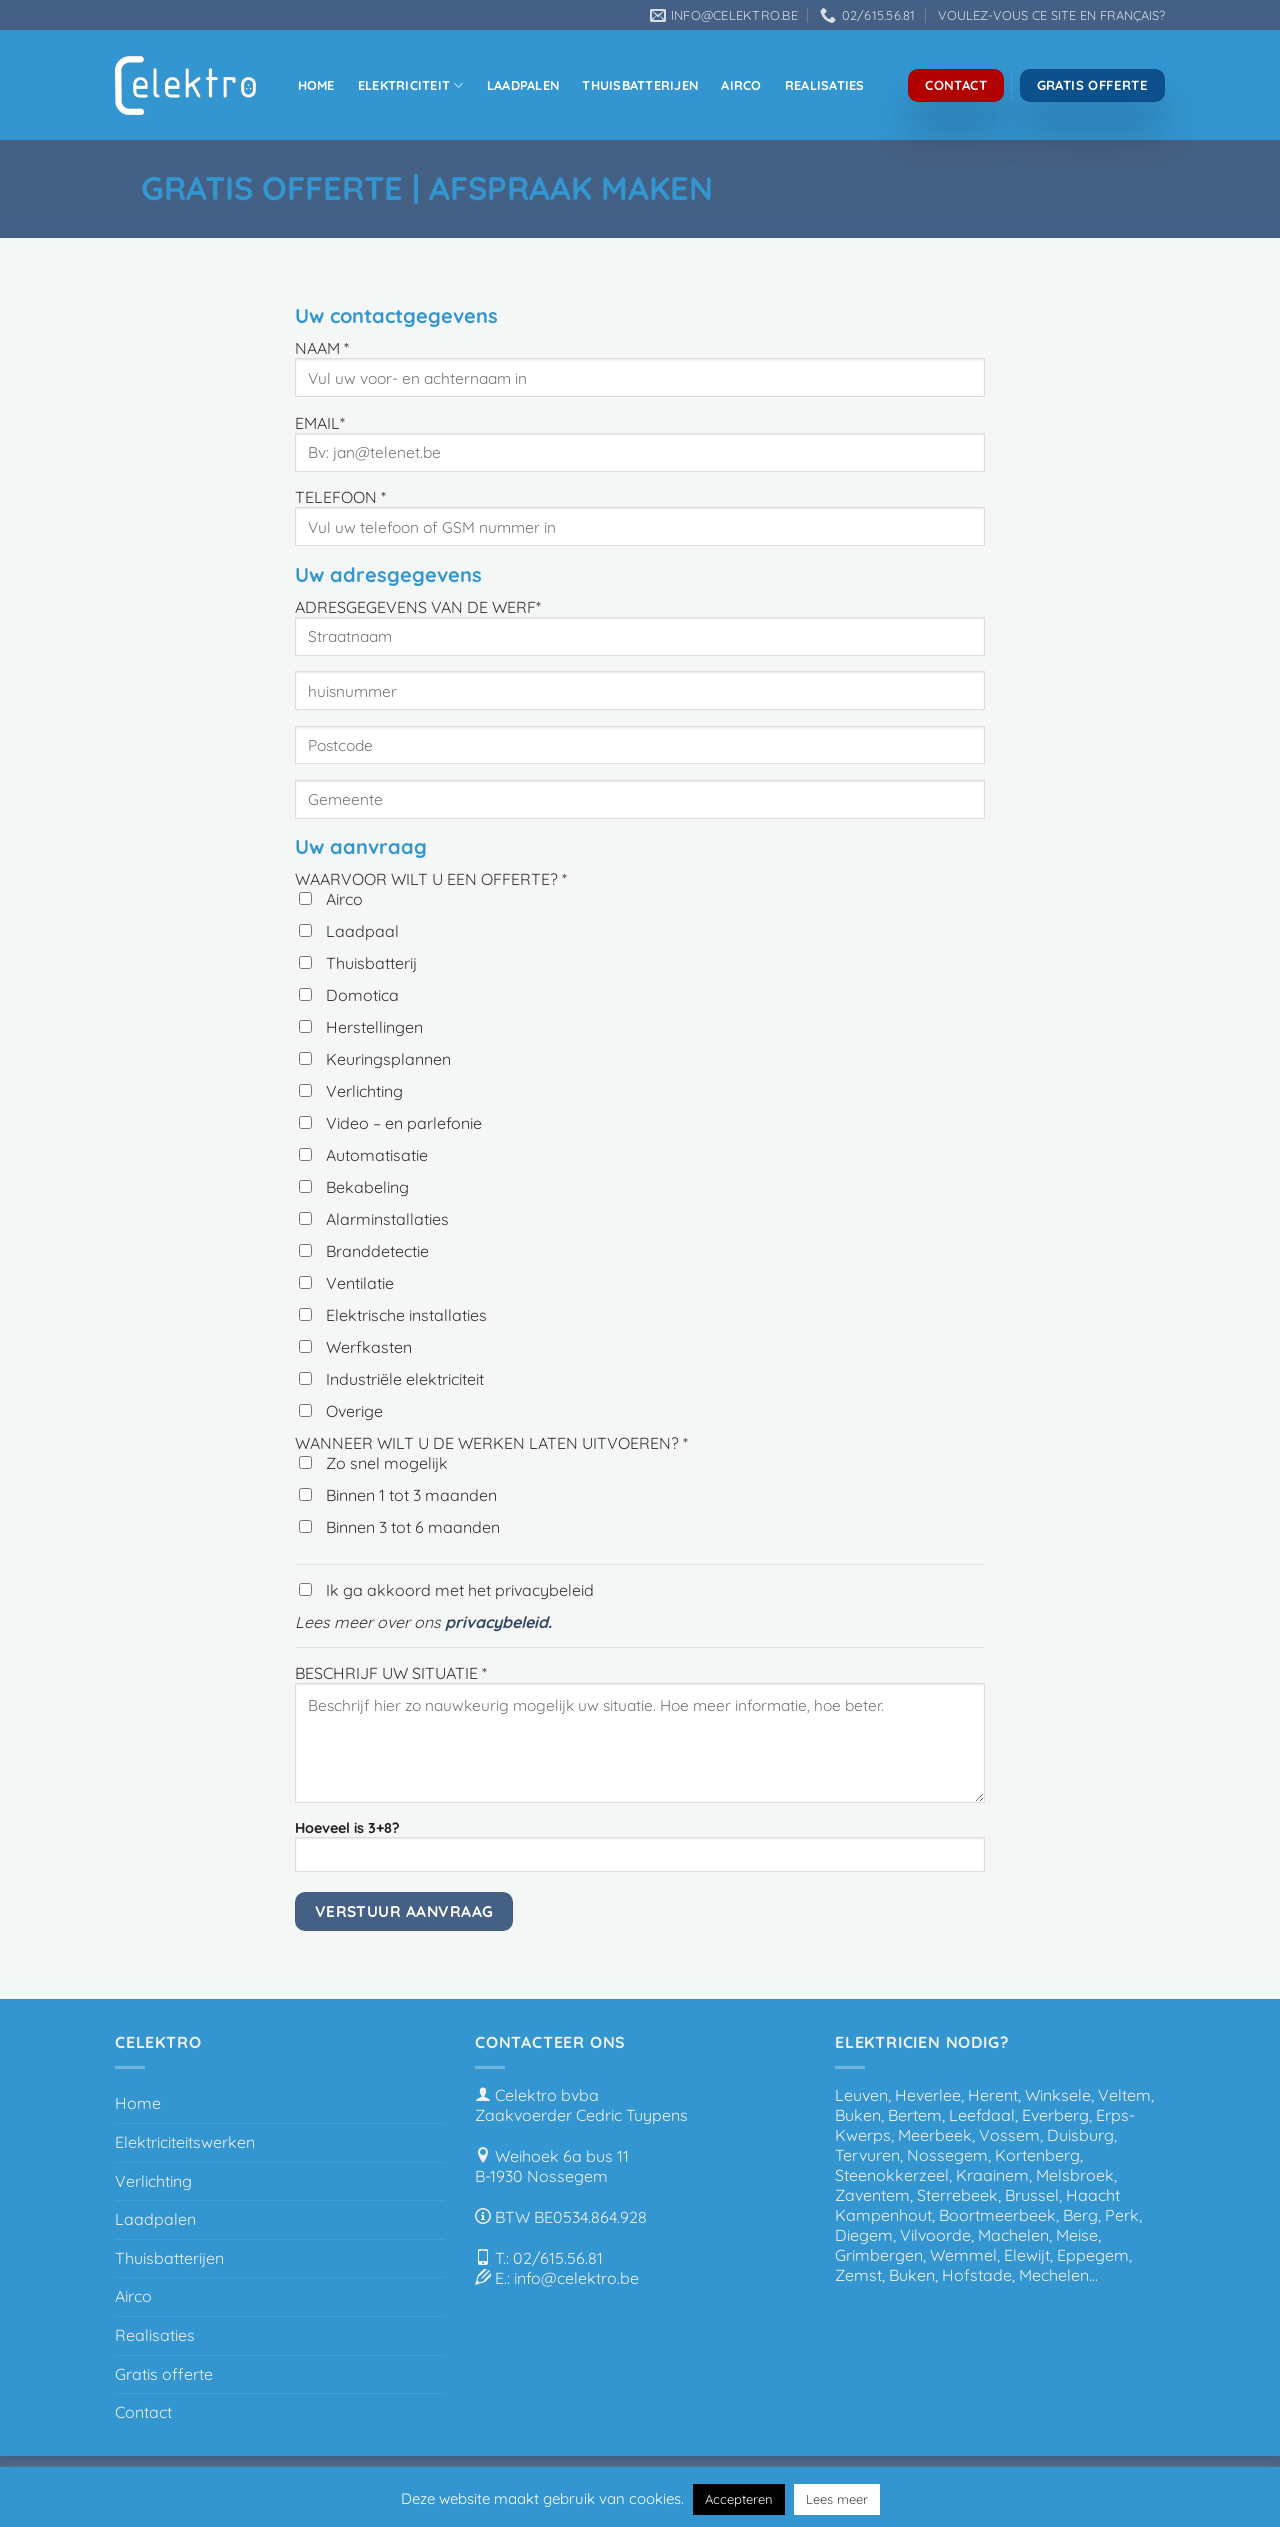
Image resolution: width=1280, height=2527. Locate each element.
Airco (741, 85)
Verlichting (153, 2181)
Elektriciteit (411, 85)
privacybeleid (496, 1622)
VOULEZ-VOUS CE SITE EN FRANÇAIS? (1051, 15)
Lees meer (837, 2499)
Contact (143, 2412)
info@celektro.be (576, 2278)
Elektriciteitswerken (185, 2142)
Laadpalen (523, 85)
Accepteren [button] (739, 2499)
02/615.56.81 (558, 2258)
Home (316, 85)
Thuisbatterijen (640, 85)
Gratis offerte (164, 2374)
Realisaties (825, 85)
